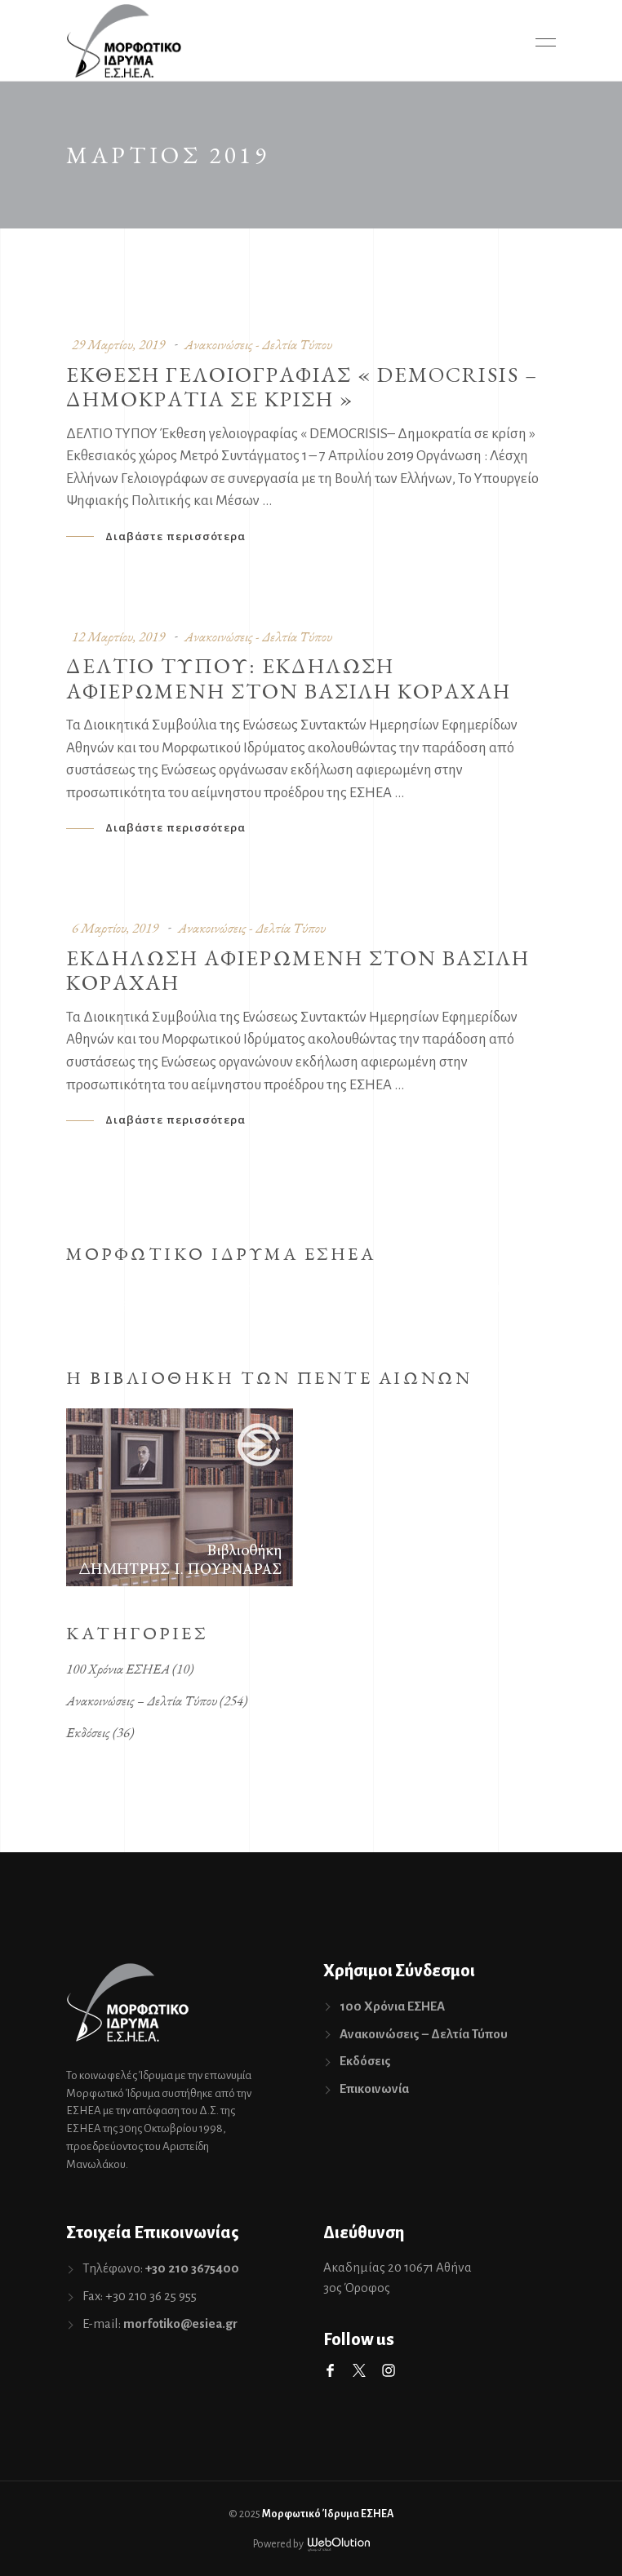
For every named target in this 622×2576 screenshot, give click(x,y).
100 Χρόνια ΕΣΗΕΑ (118, 1669)
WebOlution (339, 2545)
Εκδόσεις (88, 1732)
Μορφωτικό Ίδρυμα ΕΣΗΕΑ (327, 2514)
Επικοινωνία (374, 2088)
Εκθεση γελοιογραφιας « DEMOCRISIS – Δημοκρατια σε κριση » (302, 387)
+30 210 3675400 (192, 2268)
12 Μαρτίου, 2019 (118, 636)
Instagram (388, 2370)
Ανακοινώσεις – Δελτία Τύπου (141, 1700)
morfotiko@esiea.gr (180, 2323)
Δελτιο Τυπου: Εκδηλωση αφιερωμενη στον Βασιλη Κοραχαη (288, 678)
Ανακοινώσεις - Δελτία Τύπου (258, 344)
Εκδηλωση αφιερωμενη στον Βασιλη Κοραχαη (298, 970)
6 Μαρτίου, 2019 (115, 928)
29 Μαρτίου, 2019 (118, 344)
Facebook (329, 2370)
